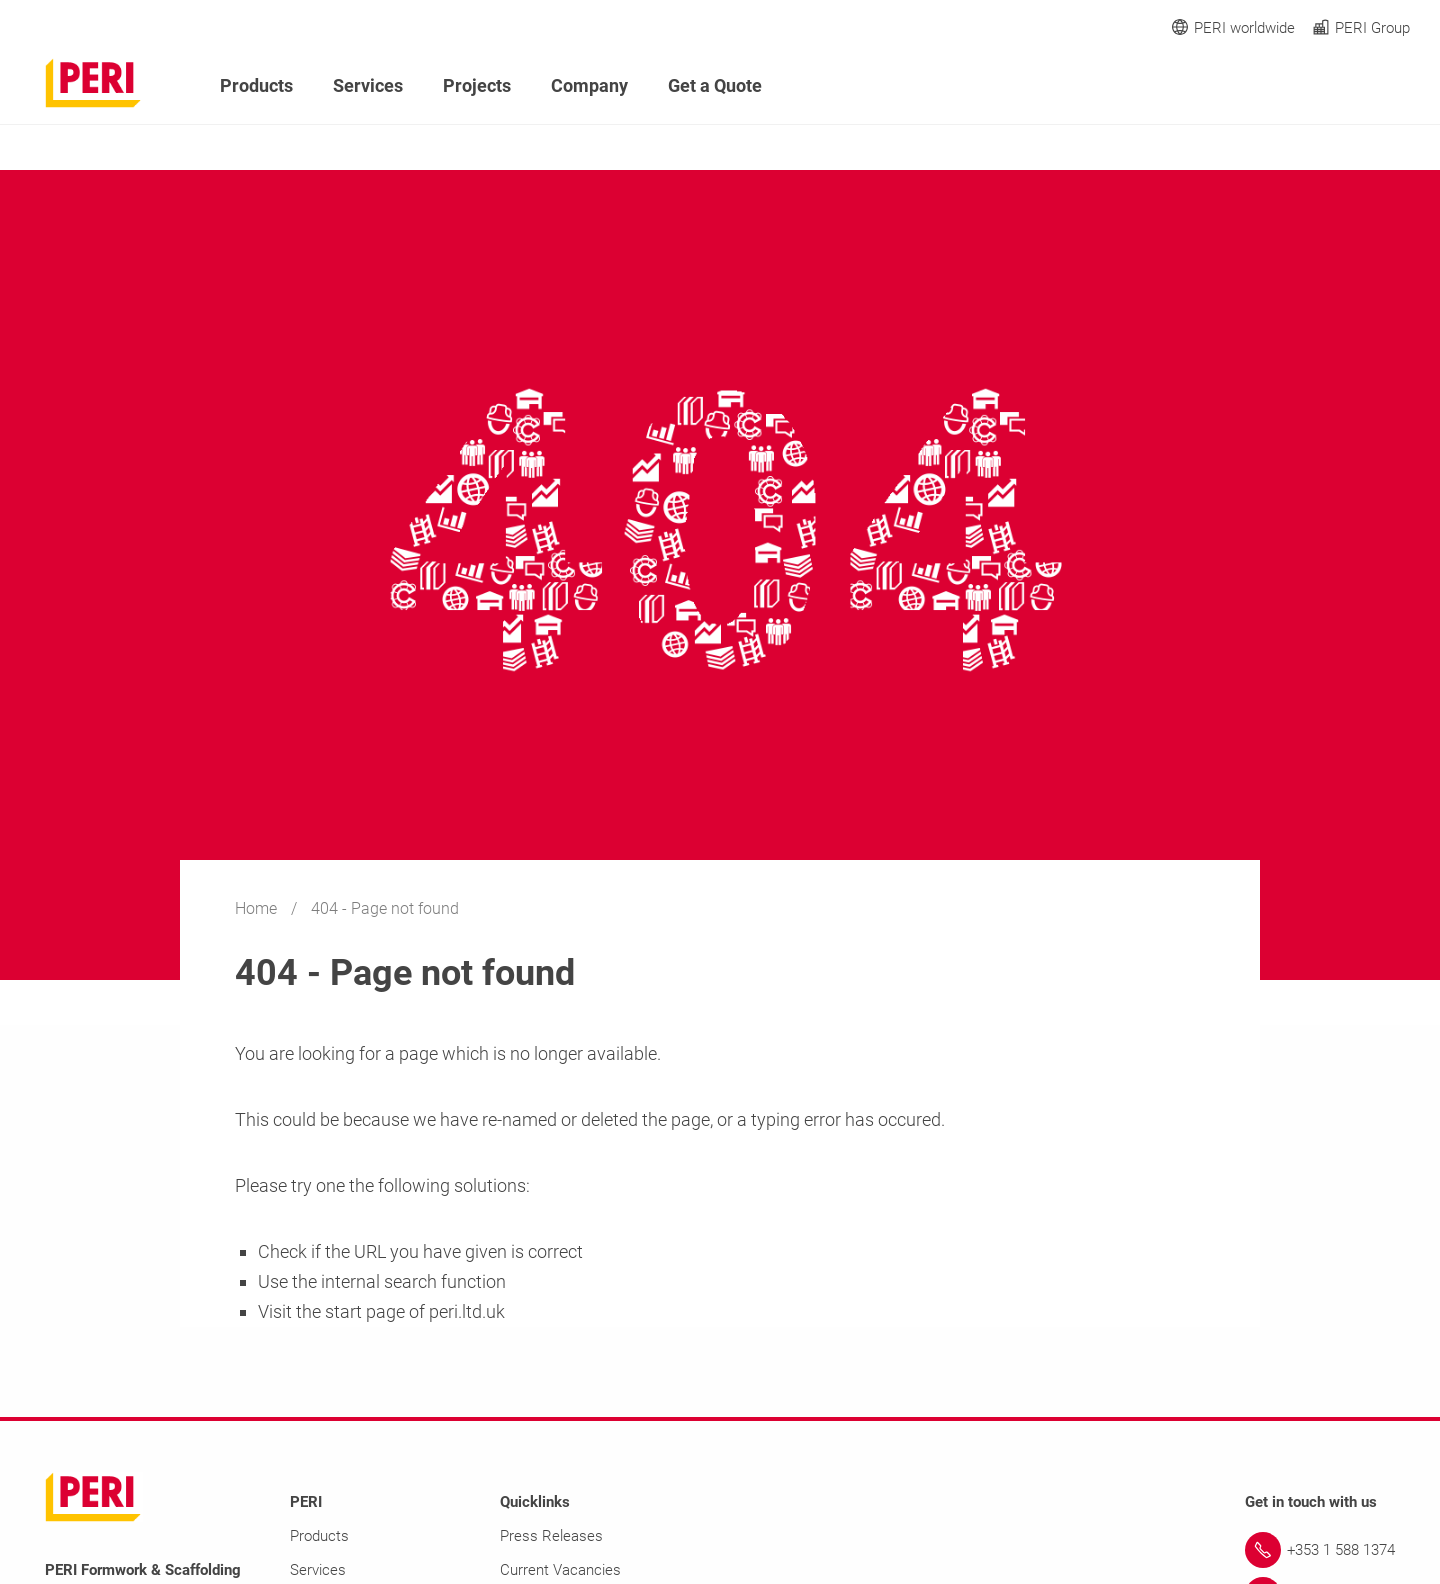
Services (368, 85)
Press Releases (551, 1536)
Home (258, 908)
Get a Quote (715, 85)
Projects (477, 85)
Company (589, 85)
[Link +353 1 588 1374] (1320, 1550)
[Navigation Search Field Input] (1290, 86)
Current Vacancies (560, 1570)
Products (256, 85)
